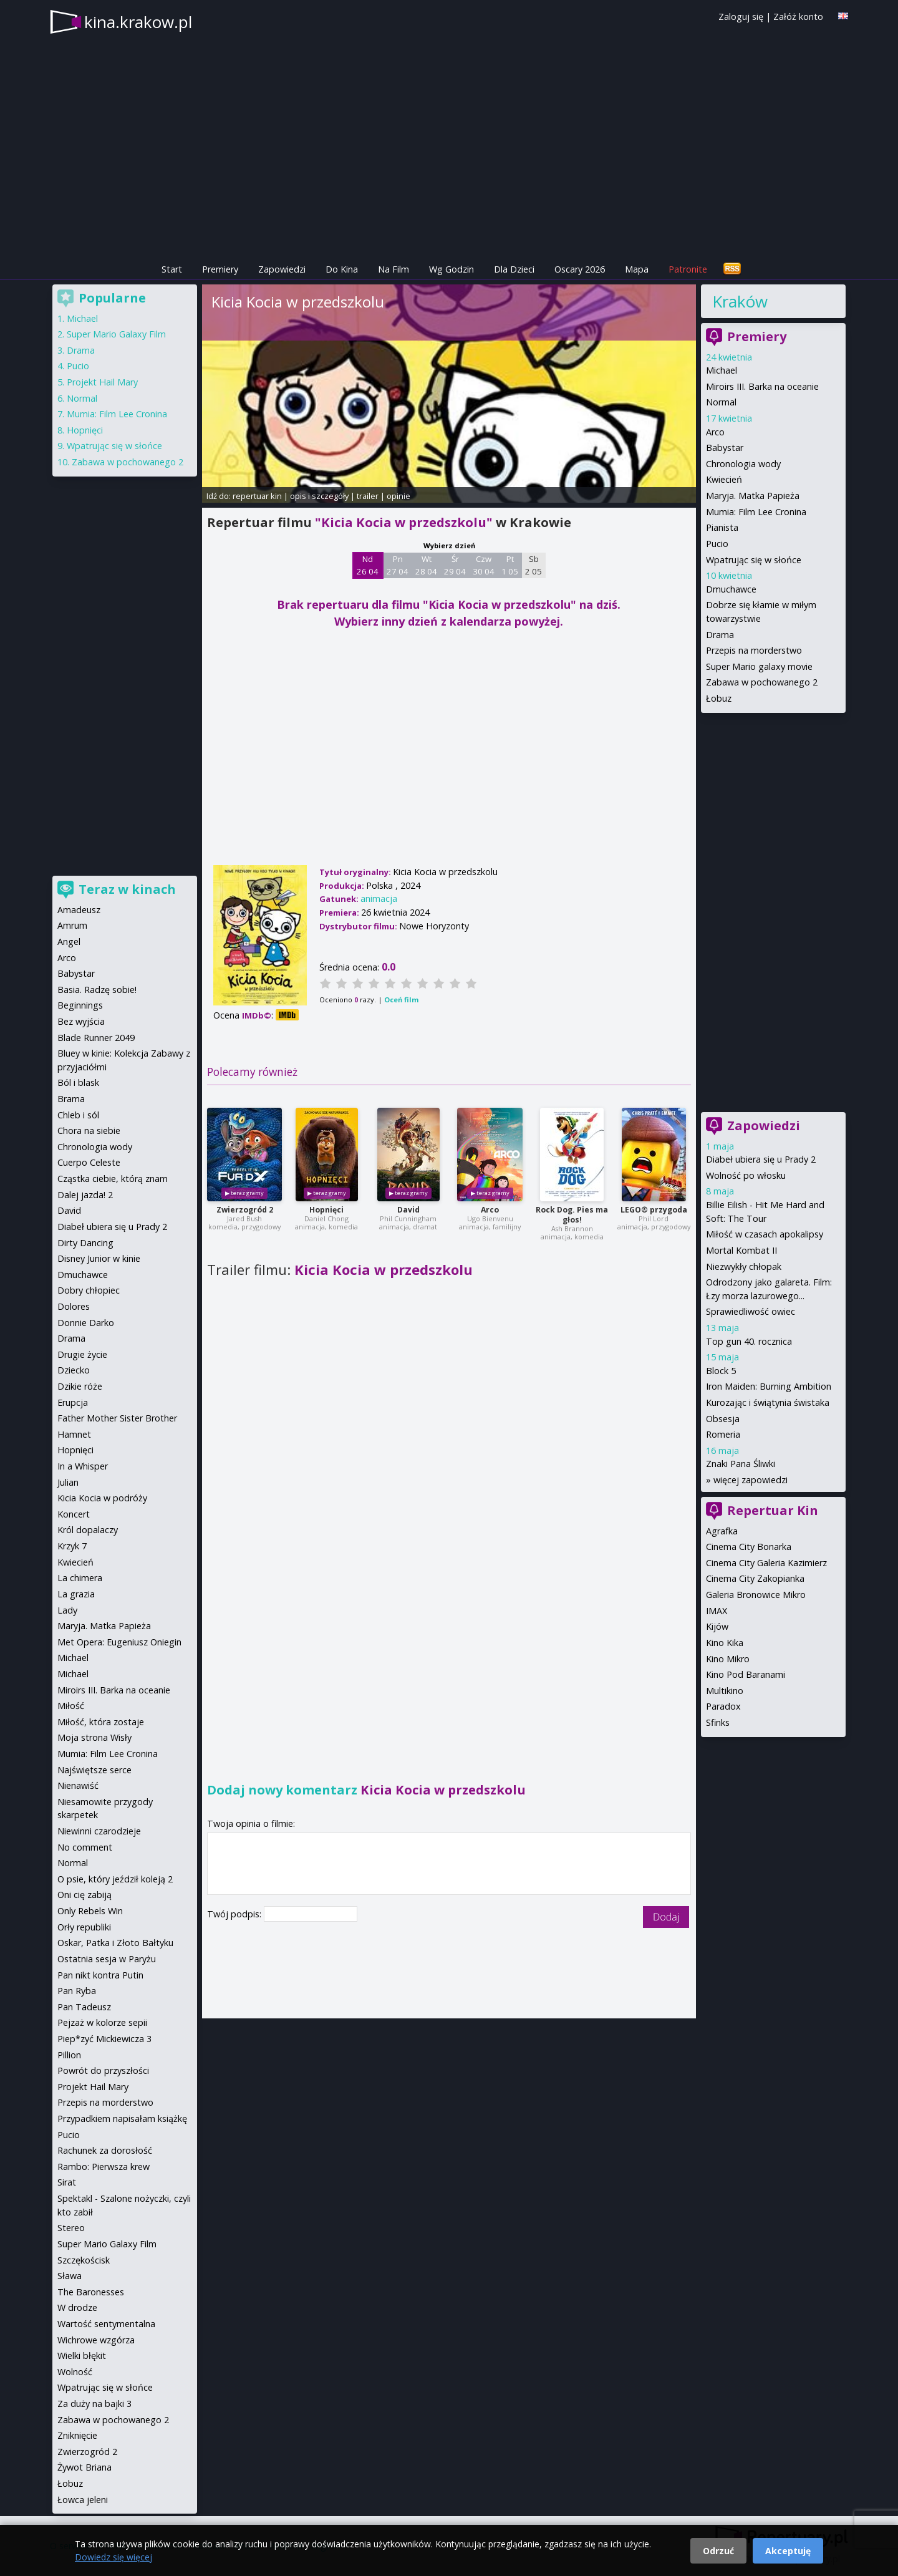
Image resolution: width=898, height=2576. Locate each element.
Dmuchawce (731, 589)
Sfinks (718, 1722)
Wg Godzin (451, 269)
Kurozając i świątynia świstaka (767, 1402)
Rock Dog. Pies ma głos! (572, 1214)
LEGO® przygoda (653, 1209)
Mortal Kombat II (741, 1250)
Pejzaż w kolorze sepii (102, 2022)
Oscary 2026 (579, 269)
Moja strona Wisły (94, 1737)
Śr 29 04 (455, 565)
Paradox (723, 1706)
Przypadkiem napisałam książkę (122, 2118)
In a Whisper (82, 1466)
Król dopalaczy (87, 1530)
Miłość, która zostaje (100, 1722)
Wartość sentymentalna (106, 2324)
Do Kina (342, 269)
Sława (69, 2276)
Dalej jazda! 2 (85, 1195)
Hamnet (74, 1434)
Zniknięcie (77, 2435)
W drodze (77, 2307)
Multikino (724, 1691)
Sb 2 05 (533, 565)
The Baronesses (90, 2292)
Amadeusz (78, 910)
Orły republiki (84, 1927)
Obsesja (723, 1419)
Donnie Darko (85, 1323)
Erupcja (72, 1402)
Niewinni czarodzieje (99, 1831)
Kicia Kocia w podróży (102, 1498)
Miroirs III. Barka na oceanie (762, 386)
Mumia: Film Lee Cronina (756, 512)
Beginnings (80, 1005)
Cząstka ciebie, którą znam (112, 1178)
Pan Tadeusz (84, 2007)
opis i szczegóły (319, 495)
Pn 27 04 (397, 565)
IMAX (716, 1611)
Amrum (72, 925)
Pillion (69, 2055)
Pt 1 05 (509, 565)
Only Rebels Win (90, 1911)
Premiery (220, 269)
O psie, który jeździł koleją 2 (115, 1879)
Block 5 (721, 1371)
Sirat (66, 2182)
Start (172, 269)
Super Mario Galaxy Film (116, 334)
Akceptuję (788, 2551)
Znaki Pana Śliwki (740, 1464)
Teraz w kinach (127, 889)
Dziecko (73, 1370)
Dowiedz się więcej (113, 2557)
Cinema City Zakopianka (755, 1578)
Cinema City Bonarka (748, 1546)
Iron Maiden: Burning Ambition (768, 1386)
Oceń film (401, 999)
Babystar (724, 447)
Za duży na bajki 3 (94, 2403)
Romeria (723, 1434)
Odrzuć (718, 2551)
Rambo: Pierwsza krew (103, 2166)
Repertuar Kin (772, 1510)
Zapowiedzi (282, 269)
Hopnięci (326, 1209)
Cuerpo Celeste (88, 1162)
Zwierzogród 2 (244, 1209)
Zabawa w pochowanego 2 (762, 682)
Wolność (74, 2372)
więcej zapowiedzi (750, 1480)
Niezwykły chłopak (743, 1266)
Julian (68, 1482)
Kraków (740, 301)
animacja (378, 898)
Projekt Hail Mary (102, 382)
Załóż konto (798, 16)
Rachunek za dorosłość (104, 2150)
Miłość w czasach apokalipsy (764, 1234)
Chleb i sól (78, 1115)
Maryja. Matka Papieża (752, 495)
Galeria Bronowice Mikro (756, 1594)
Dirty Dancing (85, 1243)
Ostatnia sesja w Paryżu (106, 1959)
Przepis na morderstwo (754, 650)
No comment (84, 1847)
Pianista (722, 527)
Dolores (73, 1306)
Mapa (637, 269)
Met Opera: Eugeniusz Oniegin (119, 1642)
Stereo (71, 2228)
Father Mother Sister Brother (117, 1418)
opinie (398, 495)
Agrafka (722, 1531)
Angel (68, 941)
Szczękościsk (83, 2260)
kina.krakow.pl (138, 22)
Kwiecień (724, 479)
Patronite (688, 269)
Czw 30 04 (484, 565)
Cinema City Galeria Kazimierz (766, 1563)
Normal (721, 402)
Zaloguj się (740, 16)
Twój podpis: (235, 1914)
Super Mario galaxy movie (759, 666)
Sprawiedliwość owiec (750, 1311)
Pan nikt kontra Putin (100, 1975)
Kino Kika (724, 1643)
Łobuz (718, 698)
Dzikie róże (79, 1386)
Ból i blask (78, 1082)
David (408, 1209)
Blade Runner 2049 (96, 1037)
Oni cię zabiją (84, 1895)
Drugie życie (82, 1354)
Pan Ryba (76, 1991)
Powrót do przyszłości (103, 2070)
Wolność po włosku (746, 1175)
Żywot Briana (84, 2467)
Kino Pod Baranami (745, 1674)
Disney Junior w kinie (98, 1258)
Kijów (717, 1626)
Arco (490, 1209)
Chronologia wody (743, 464)
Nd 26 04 (368, 565)
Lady (67, 1610)
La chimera (79, 1578)
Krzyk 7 (72, 1546)
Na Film (393, 269)
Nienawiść (78, 1785)
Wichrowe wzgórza (96, 2340)
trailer (368, 495)
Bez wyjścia (81, 1021)
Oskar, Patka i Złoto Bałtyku (115, 1943)
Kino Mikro (728, 1659)
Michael (721, 370)
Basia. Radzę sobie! (97, 989)
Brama (71, 1099)
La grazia (76, 1594)
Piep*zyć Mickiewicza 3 (104, 2039)
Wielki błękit (81, 2355)
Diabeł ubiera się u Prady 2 (761, 1159)
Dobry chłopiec (88, 1290)
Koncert (73, 1514)
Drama (720, 635)
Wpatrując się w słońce (753, 560)
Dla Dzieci (514, 269)
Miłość (70, 1706)
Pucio (717, 544)
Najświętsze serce (94, 1770)
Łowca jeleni (82, 2500)
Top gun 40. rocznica (749, 1341)
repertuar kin (257, 495)
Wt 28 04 (426, 565)
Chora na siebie (88, 1130)
